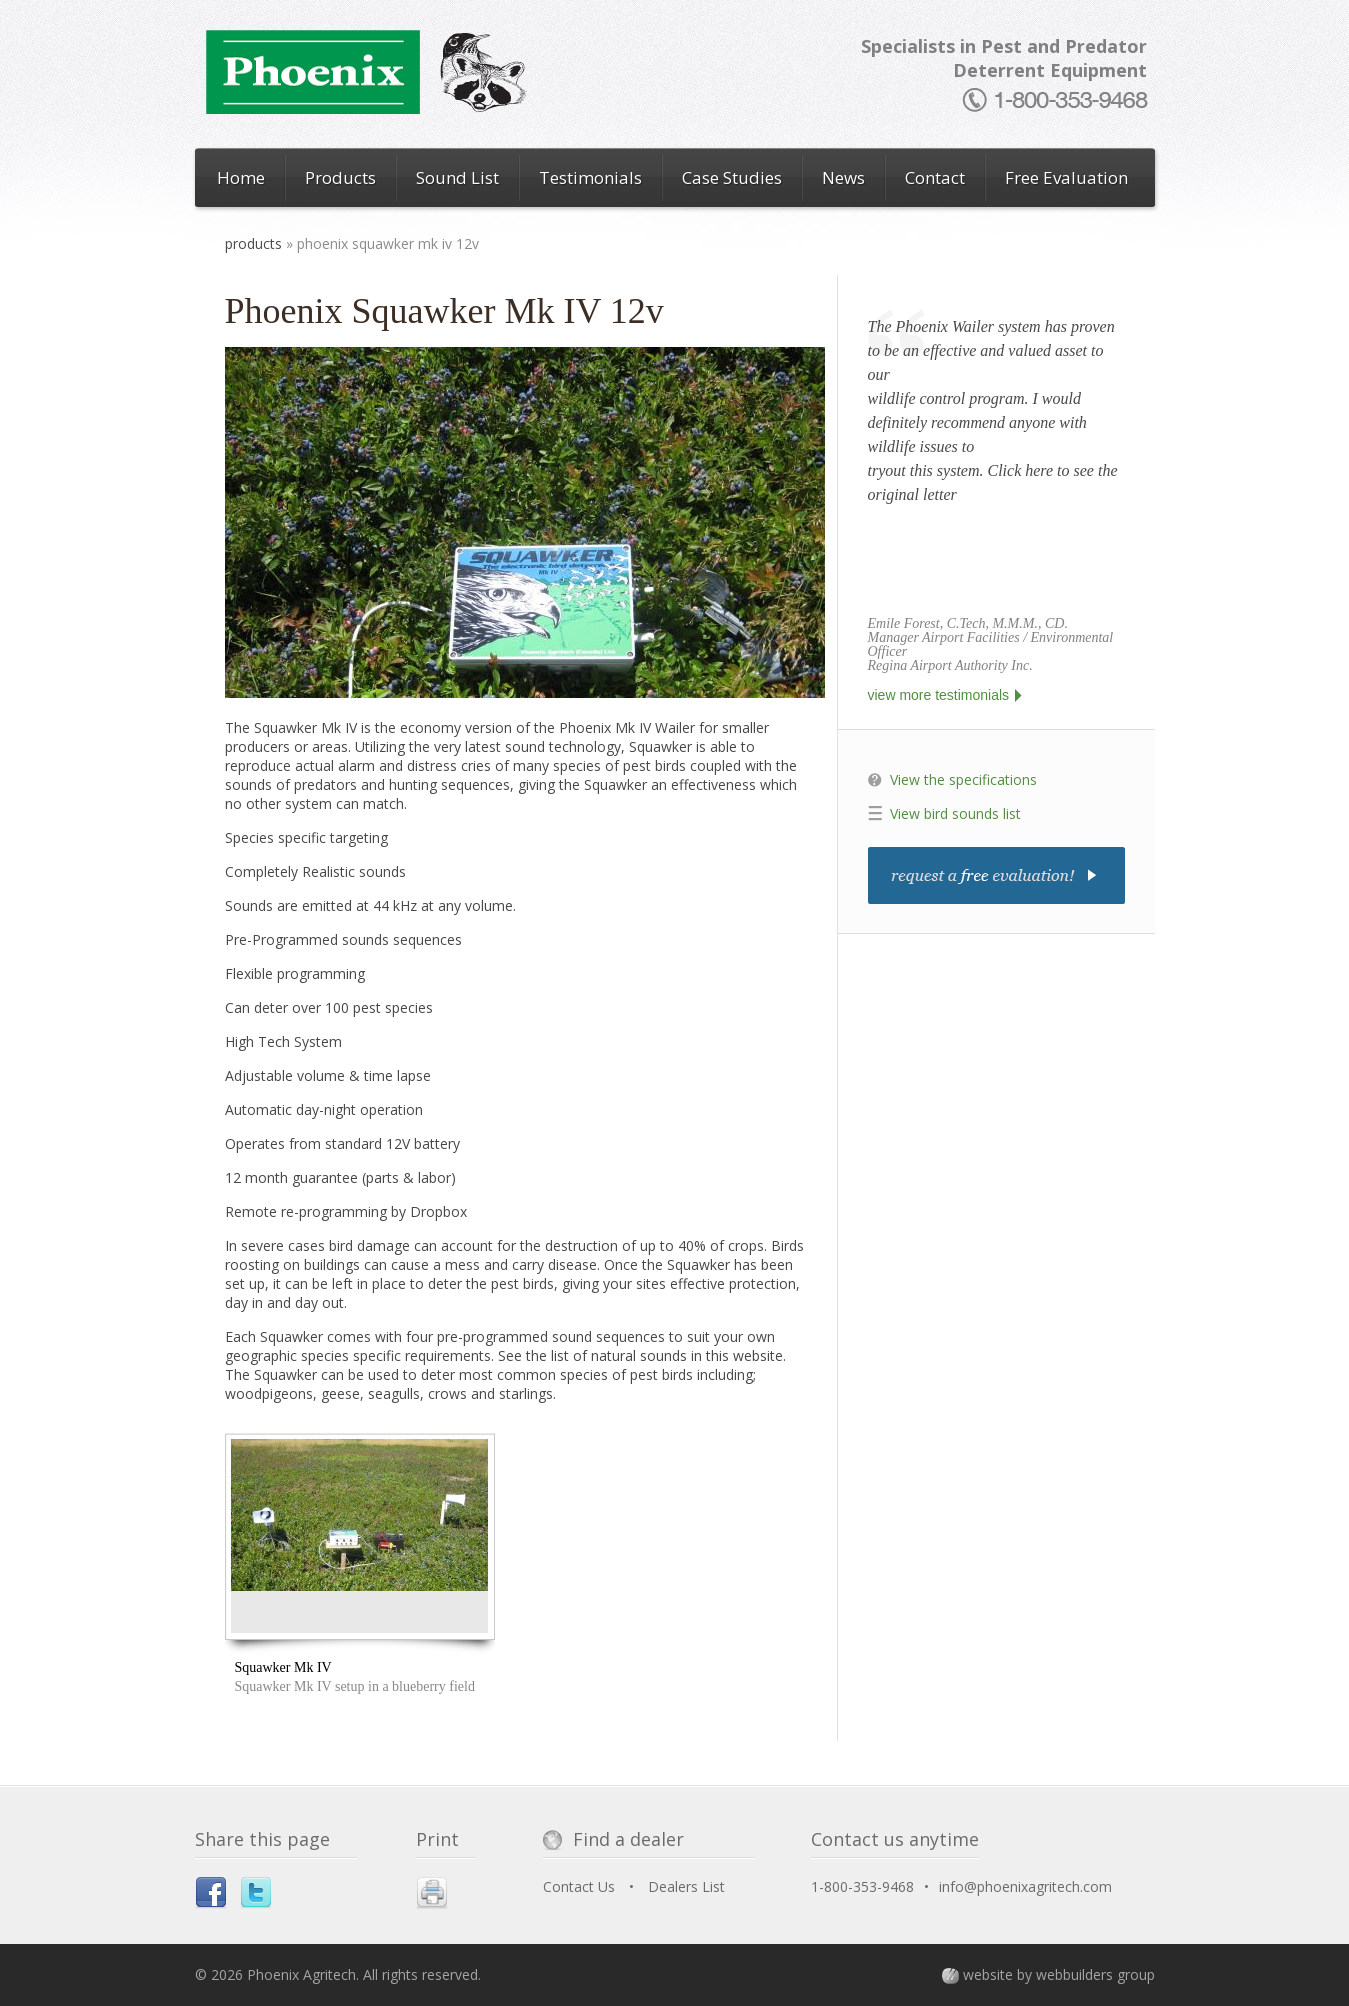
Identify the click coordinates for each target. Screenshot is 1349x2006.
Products (253, 243)
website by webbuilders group (1059, 1974)
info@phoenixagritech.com (1025, 1886)
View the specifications (963, 779)
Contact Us (579, 1886)
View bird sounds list (955, 813)
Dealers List (686, 1886)
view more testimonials (939, 695)
